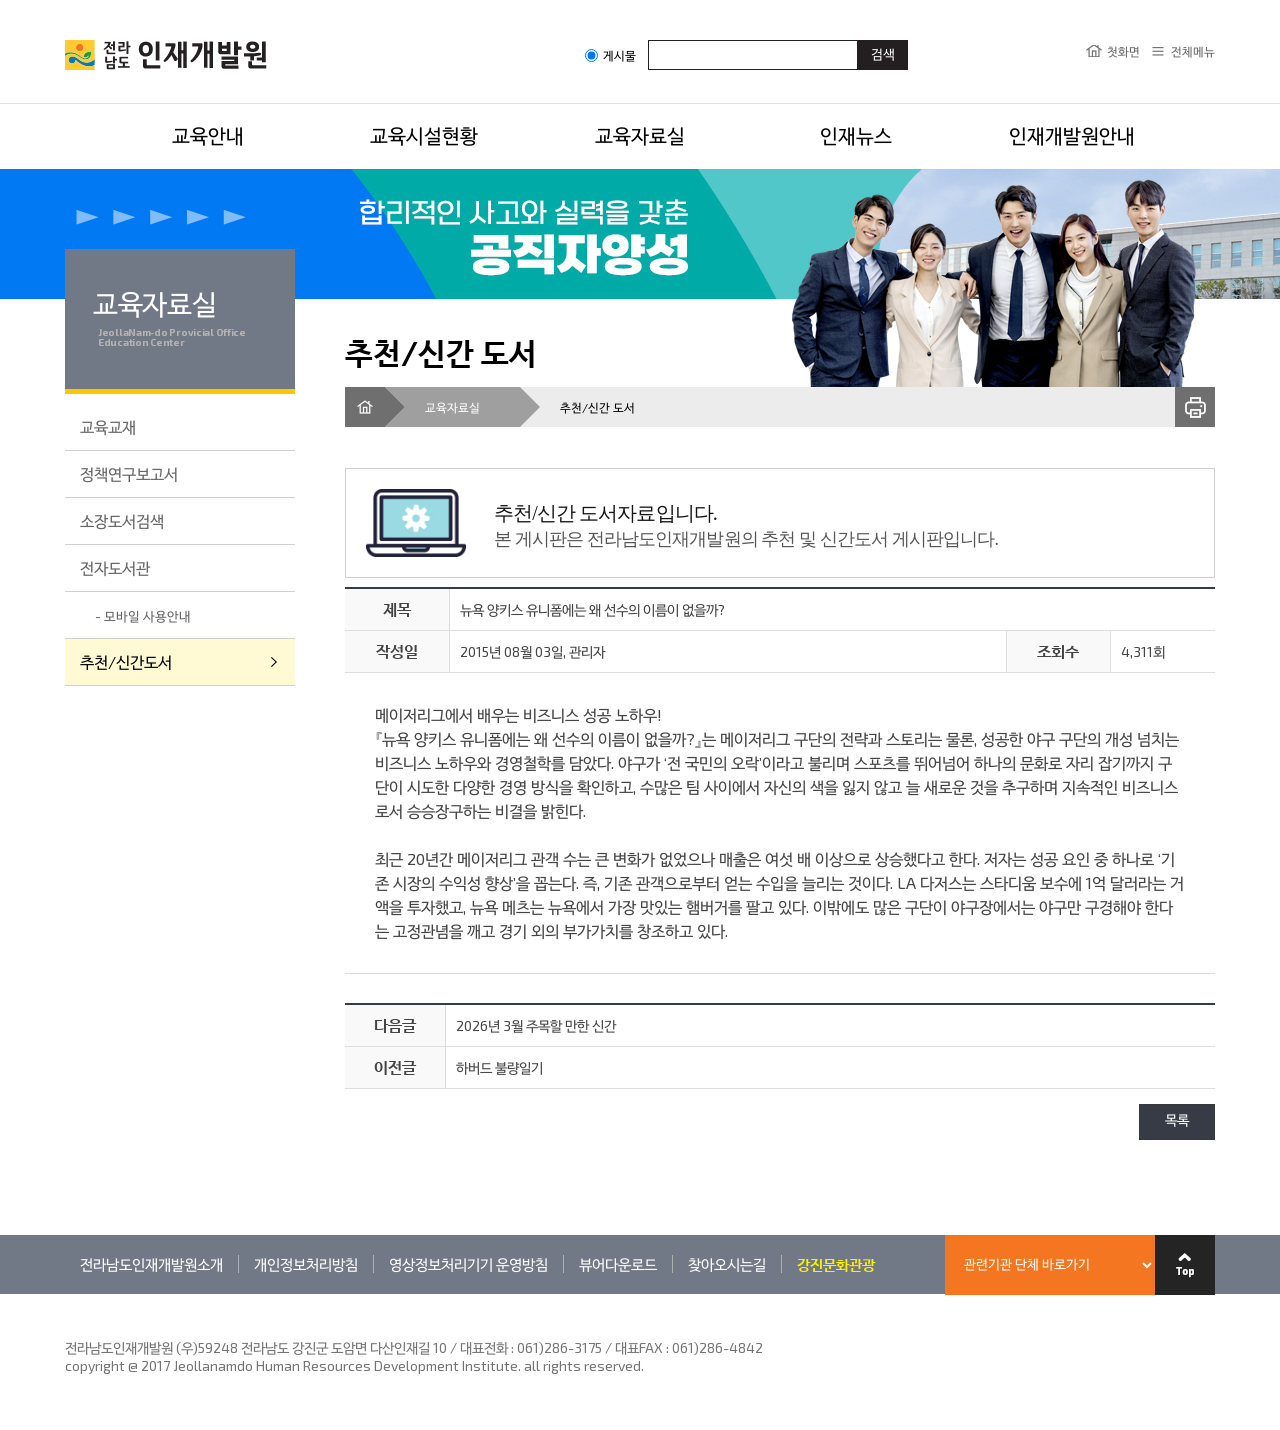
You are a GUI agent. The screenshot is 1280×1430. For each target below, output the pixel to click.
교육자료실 (640, 135)
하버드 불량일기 (499, 1067)
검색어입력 (648, 39)
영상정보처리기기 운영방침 (468, 1264)
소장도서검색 (122, 520)
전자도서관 (115, 567)
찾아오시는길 (727, 1264)
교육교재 (108, 426)
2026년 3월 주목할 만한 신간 (536, 1025)
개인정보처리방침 (306, 1264)
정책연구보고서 (129, 473)
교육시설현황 (424, 135)
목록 (1177, 1121)
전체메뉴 (1193, 51)
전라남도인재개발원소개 (151, 1264)
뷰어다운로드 (618, 1264)
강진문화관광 (836, 1264)
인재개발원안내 (1072, 135)
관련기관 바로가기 (65, 1293)
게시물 (610, 55)
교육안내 (208, 135)
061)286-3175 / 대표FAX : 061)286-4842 (640, 1347)
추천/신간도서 (126, 661)
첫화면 (1123, 51)
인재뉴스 (856, 135)
